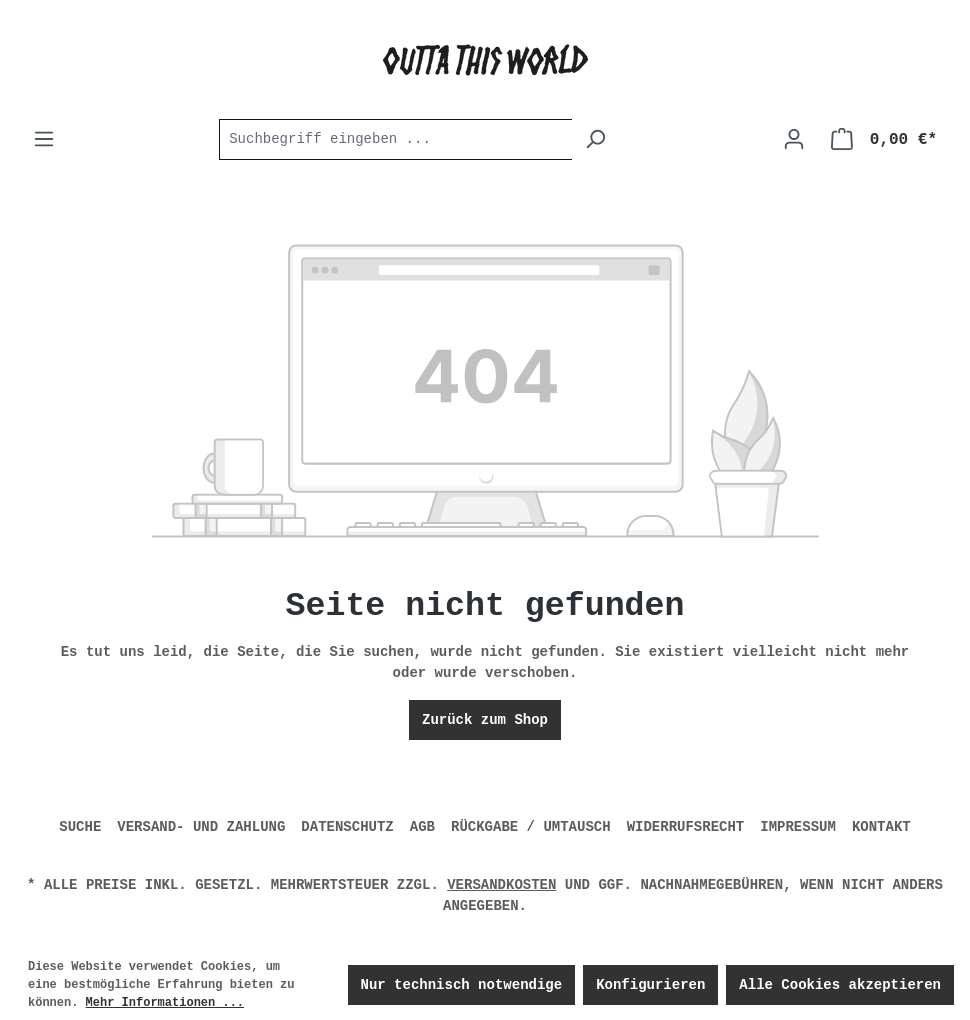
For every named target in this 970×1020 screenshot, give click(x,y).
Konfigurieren (650, 985)
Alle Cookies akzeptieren (840, 985)
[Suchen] (595, 139)
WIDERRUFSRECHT (686, 827)
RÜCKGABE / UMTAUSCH (531, 827)
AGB (422, 827)
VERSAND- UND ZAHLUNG (201, 827)
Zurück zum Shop (485, 720)
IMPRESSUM (798, 827)
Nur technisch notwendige (462, 985)
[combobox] (396, 139)
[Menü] (44, 139)
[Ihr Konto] (794, 139)
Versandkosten (501, 885)
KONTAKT (881, 827)
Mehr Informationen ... (165, 1003)
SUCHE (80, 827)
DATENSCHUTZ (347, 827)
